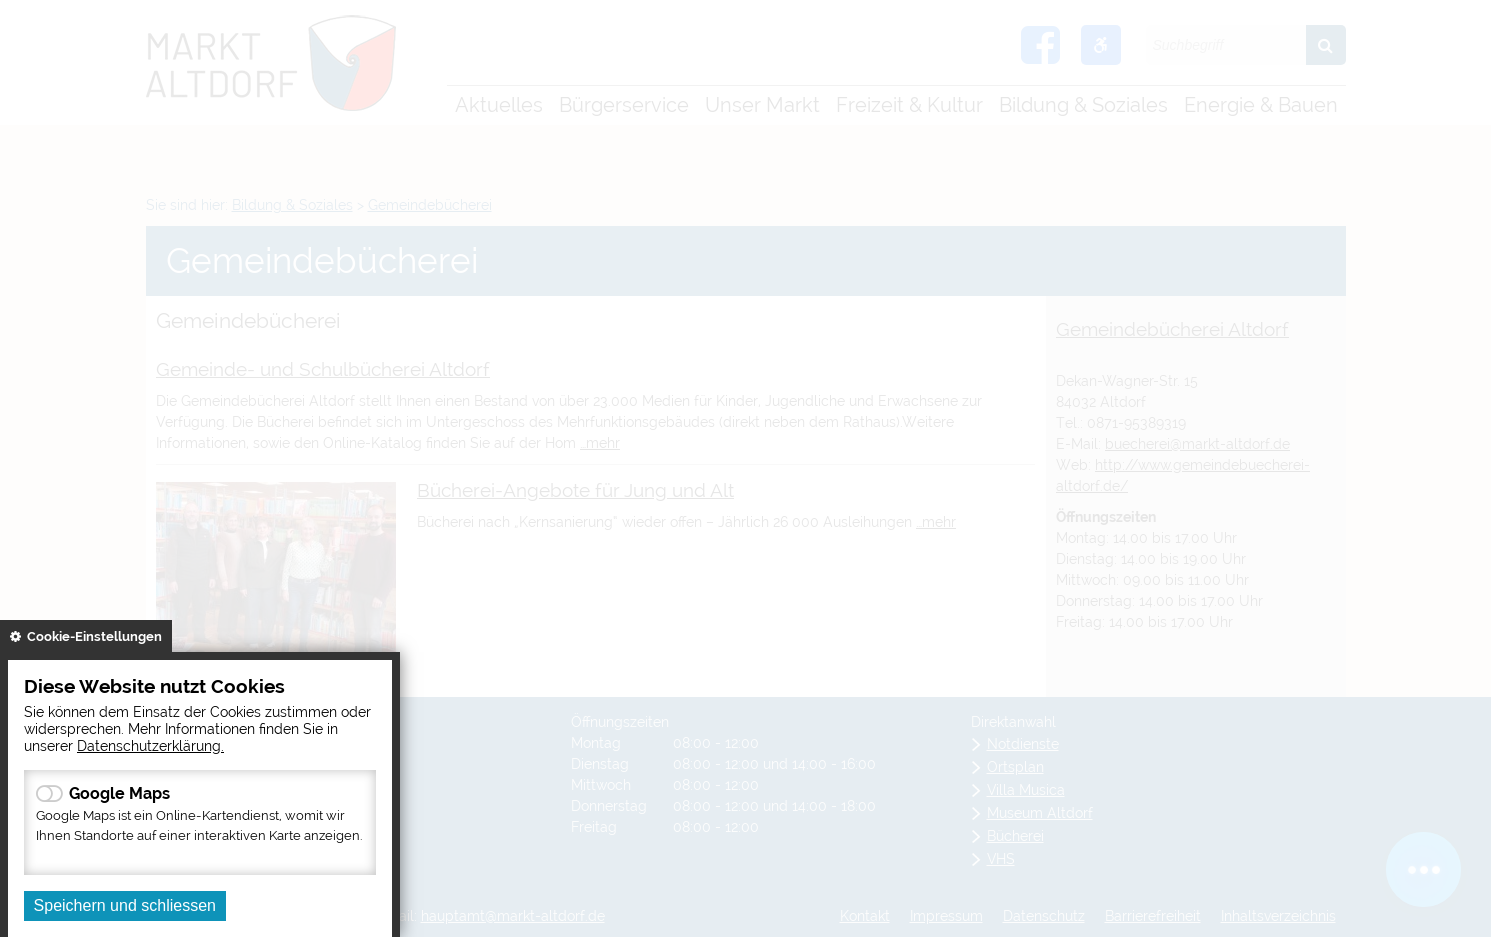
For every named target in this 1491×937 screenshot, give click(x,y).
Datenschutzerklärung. (150, 745)
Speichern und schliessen (125, 905)
